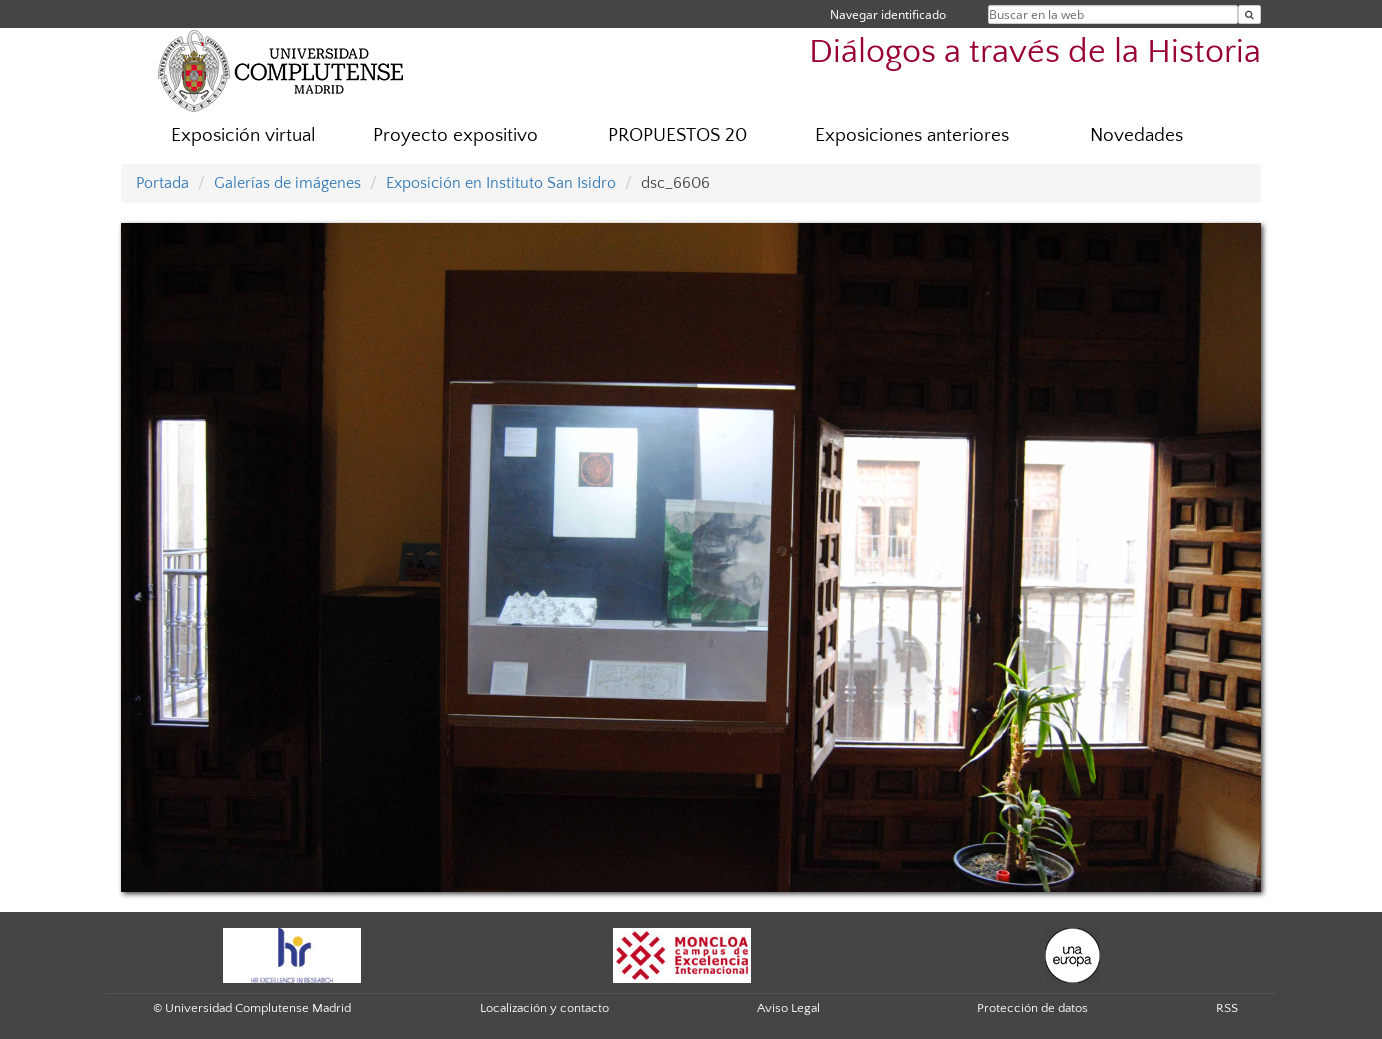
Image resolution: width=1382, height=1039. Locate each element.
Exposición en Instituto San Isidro (501, 183)
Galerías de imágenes (287, 183)
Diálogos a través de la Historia (1035, 52)
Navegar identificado (888, 14)
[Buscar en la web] (1249, 14)
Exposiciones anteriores (912, 135)
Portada (162, 183)
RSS (1227, 1008)
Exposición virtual (243, 135)
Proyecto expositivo (455, 135)
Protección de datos (1032, 1008)
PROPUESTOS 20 (677, 135)
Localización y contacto (544, 1008)
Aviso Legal (788, 1008)
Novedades (1136, 135)
